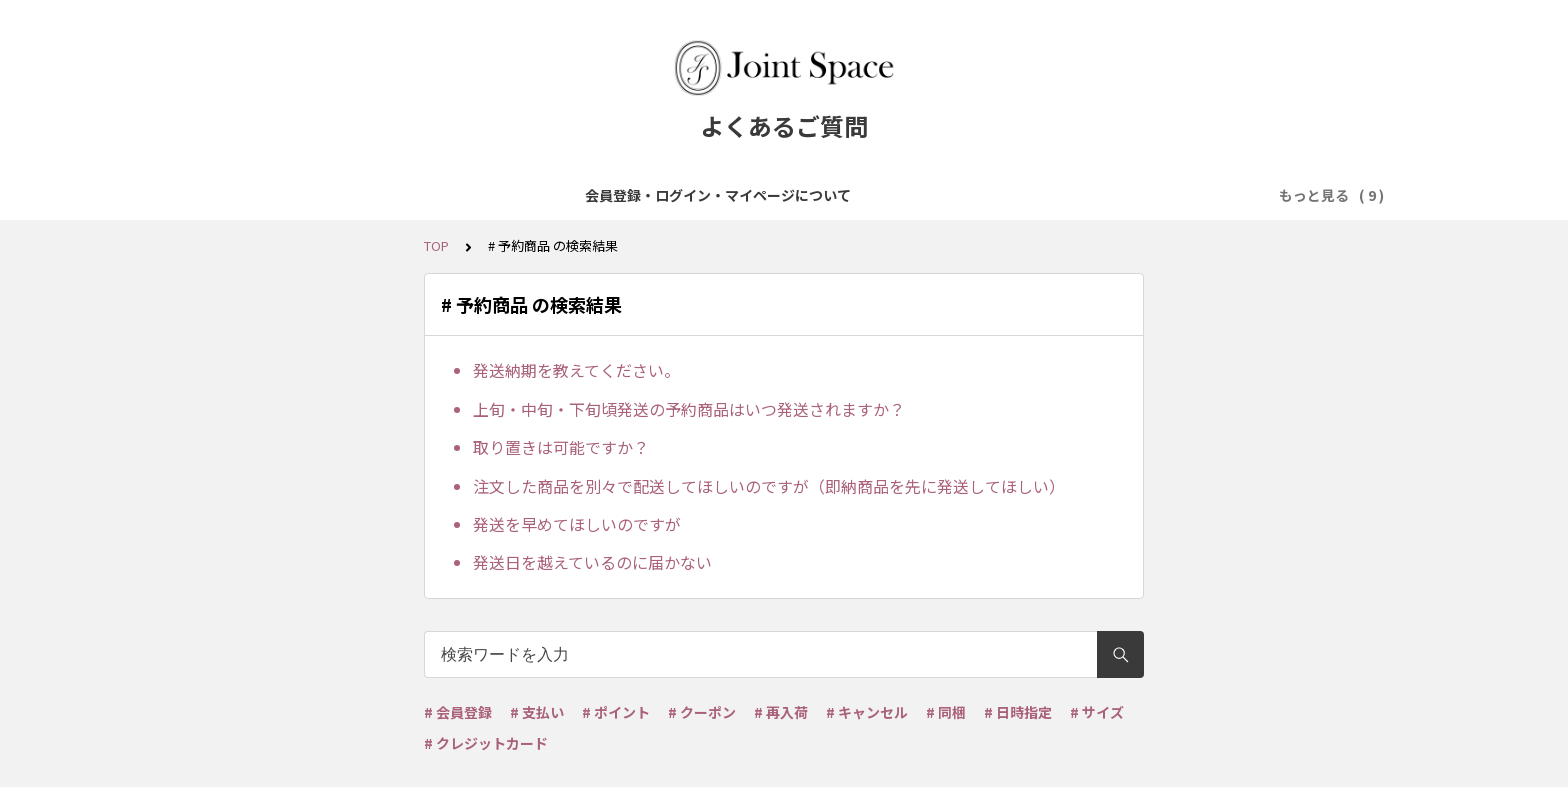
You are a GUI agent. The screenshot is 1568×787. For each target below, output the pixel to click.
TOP (436, 245)
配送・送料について (942, 195)
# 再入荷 (781, 712)
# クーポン (702, 712)
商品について (557, 195)
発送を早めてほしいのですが (577, 524)
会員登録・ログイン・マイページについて (354, 195)
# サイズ (1097, 712)
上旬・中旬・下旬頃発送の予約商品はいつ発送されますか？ (689, 409)
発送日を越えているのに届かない (592, 562)
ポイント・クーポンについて (1124, 195)
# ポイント (616, 712)
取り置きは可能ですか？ (561, 447)
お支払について (802, 195)
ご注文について (676, 195)
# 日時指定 (1018, 712)
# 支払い (537, 712)
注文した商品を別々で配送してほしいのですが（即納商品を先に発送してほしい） (769, 486)
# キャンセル (867, 712)
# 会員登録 (458, 712)
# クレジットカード (486, 743)
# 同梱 (946, 712)
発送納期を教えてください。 (576, 370)
